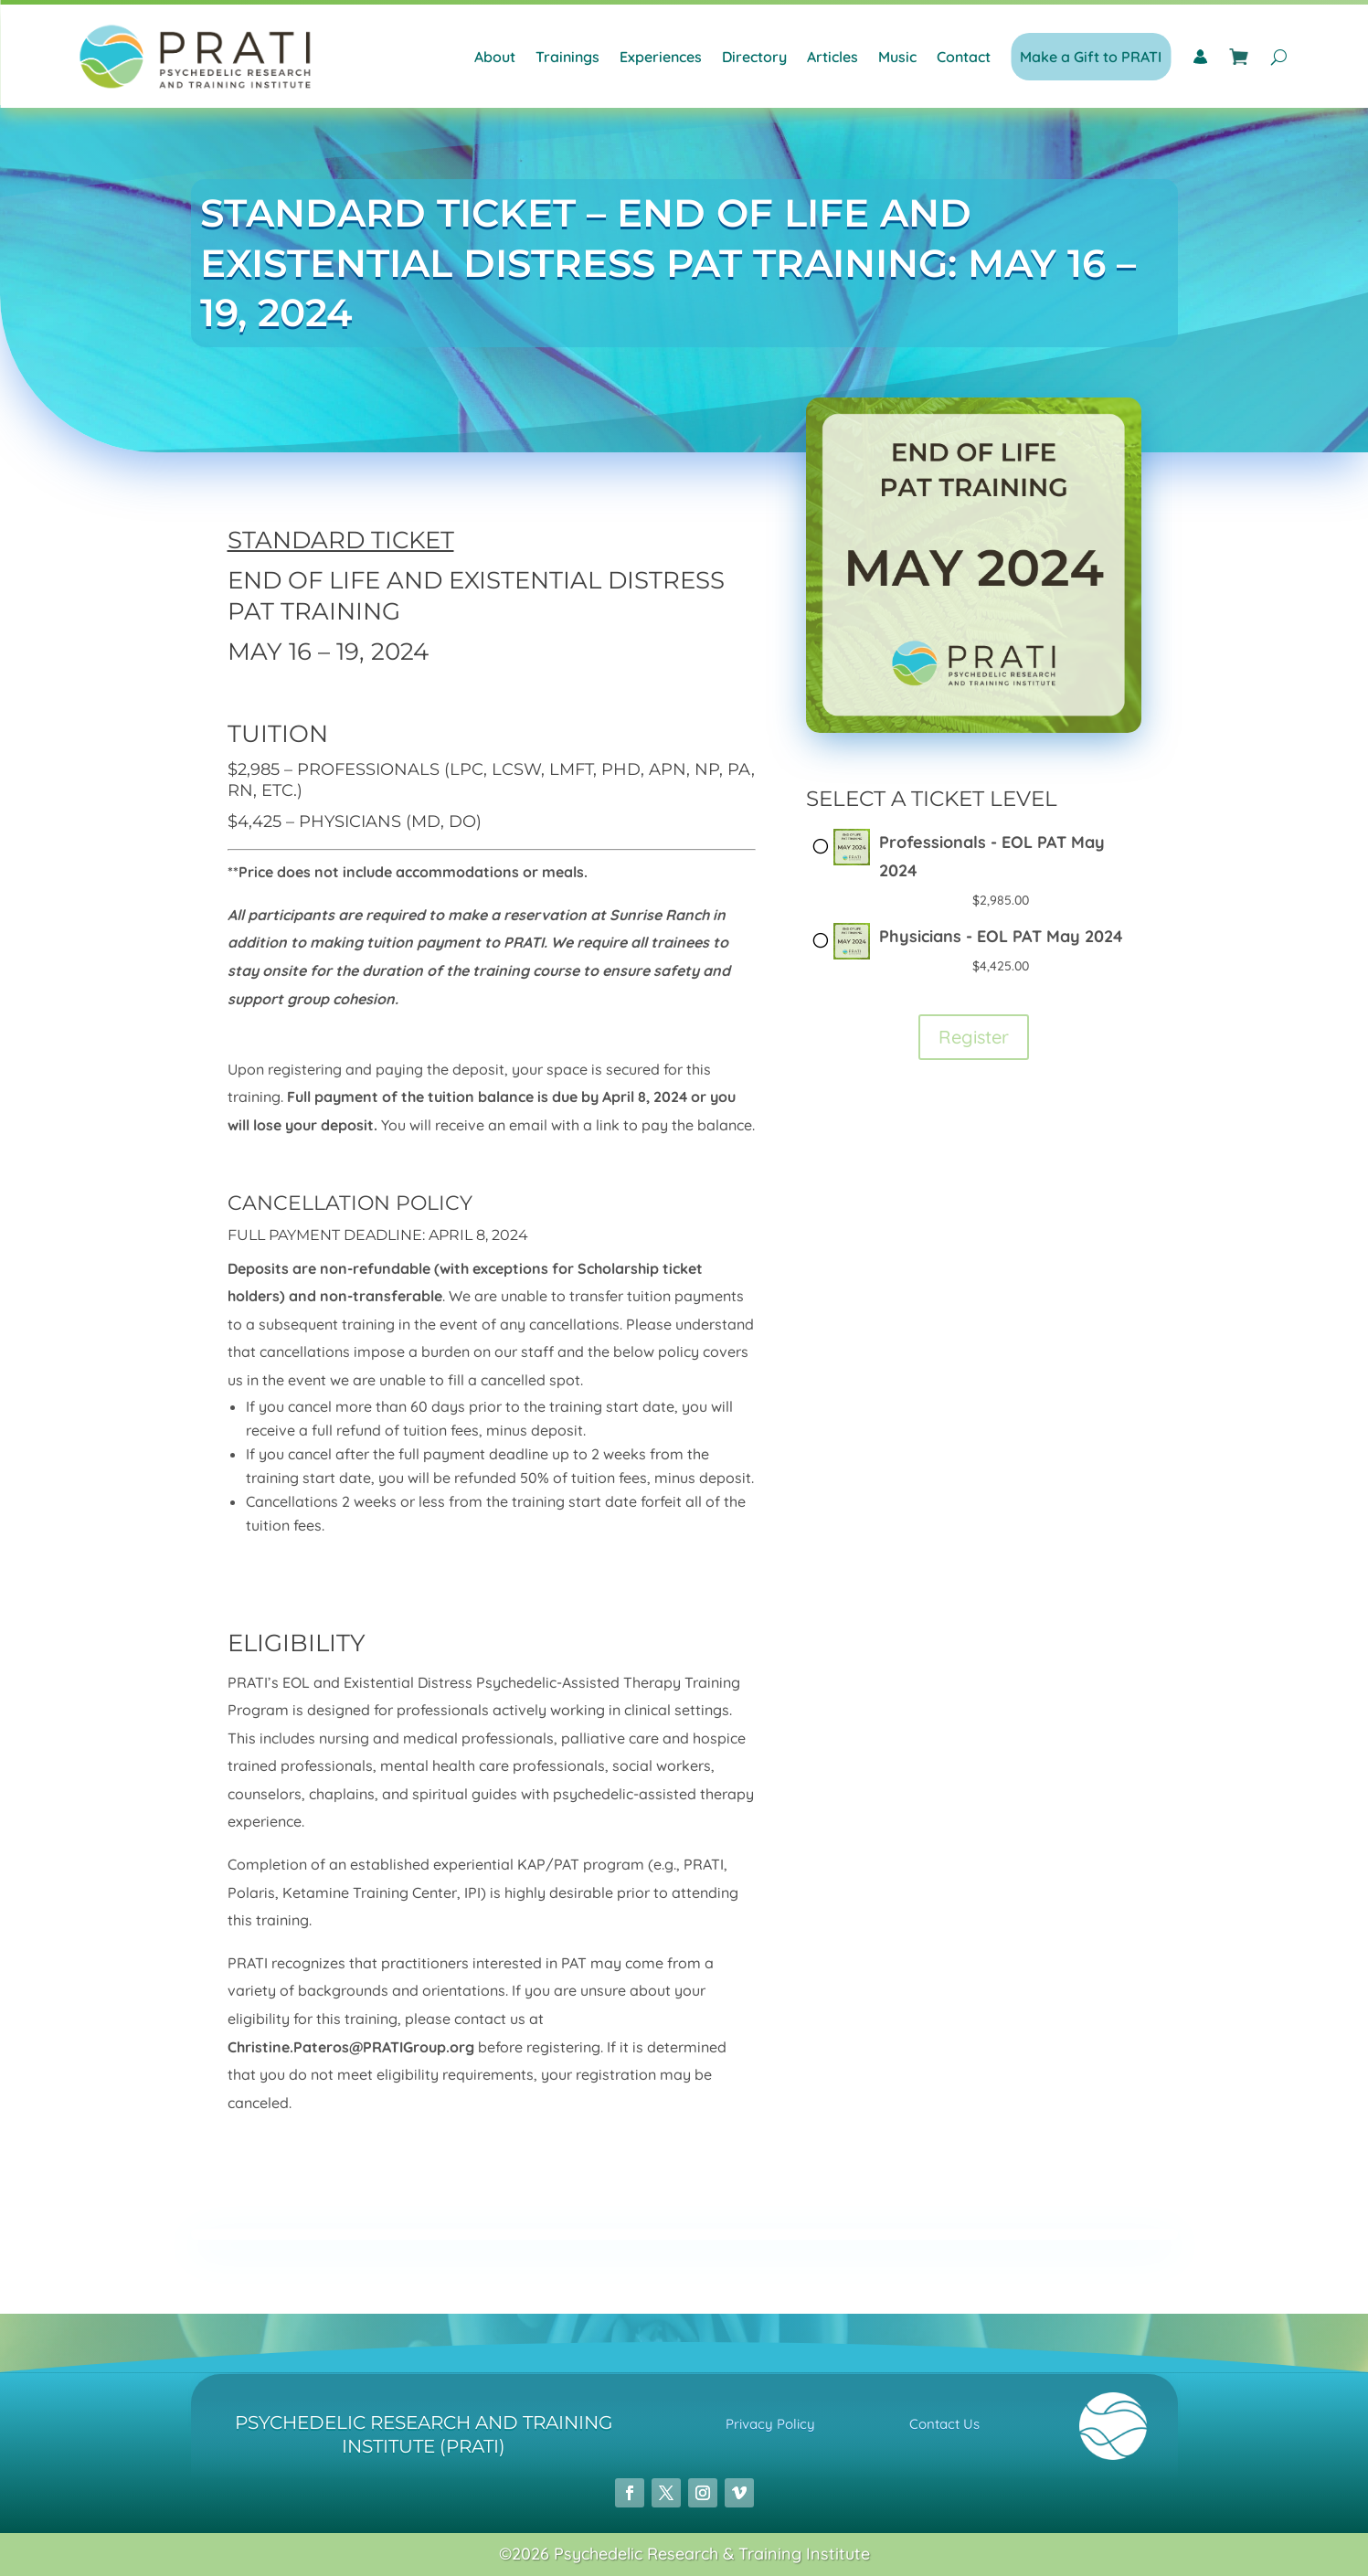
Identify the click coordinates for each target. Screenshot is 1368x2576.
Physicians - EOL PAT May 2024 (1001, 936)
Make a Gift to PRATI (1090, 57)
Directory (754, 57)
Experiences (661, 57)
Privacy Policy (770, 2424)
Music (897, 57)
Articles (832, 57)
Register (974, 1036)
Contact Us (944, 2424)
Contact (964, 57)
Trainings (567, 57)
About (494, 57)
